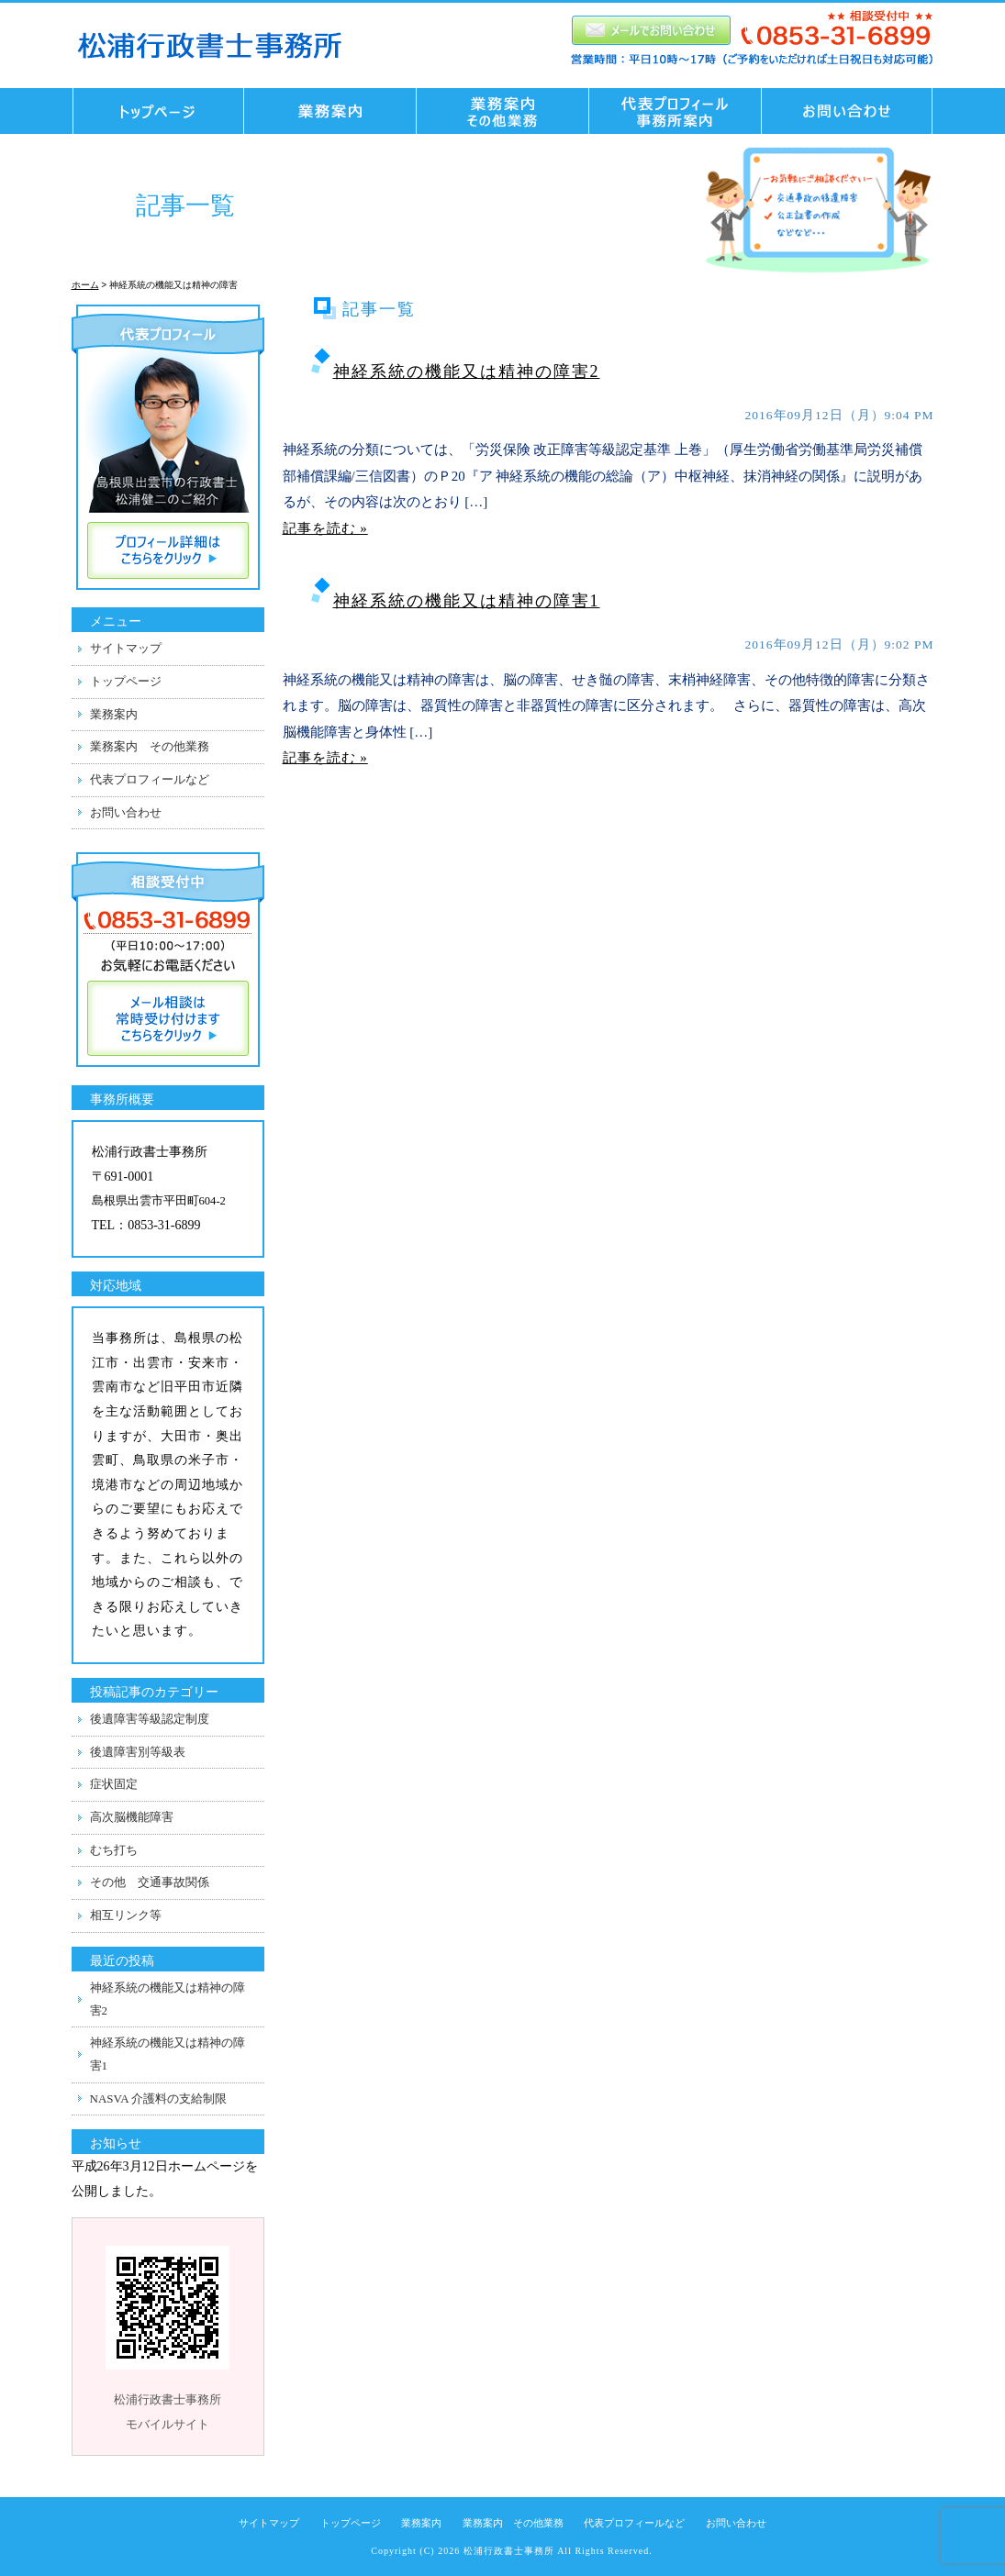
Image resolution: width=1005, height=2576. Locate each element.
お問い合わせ (853, 111)
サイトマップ (126, 648)
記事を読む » (325, 528)
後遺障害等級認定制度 (149, 1719)
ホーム (85, 285)
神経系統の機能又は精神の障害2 (466, 371)
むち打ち (114, 1850)
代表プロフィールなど (149, 779)
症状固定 (114, 1784)
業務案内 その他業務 (503, 111)
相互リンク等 (126, 1915)
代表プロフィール (675, 111)
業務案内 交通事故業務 (330, 111)
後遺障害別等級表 (137, 1752)
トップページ (153, 111)
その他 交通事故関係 (149, 1882)
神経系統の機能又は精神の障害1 (466, 601)
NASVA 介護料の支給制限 (159, 2098)
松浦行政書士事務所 (508, 2551)
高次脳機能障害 (131, 1817)
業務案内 (114, 714)
